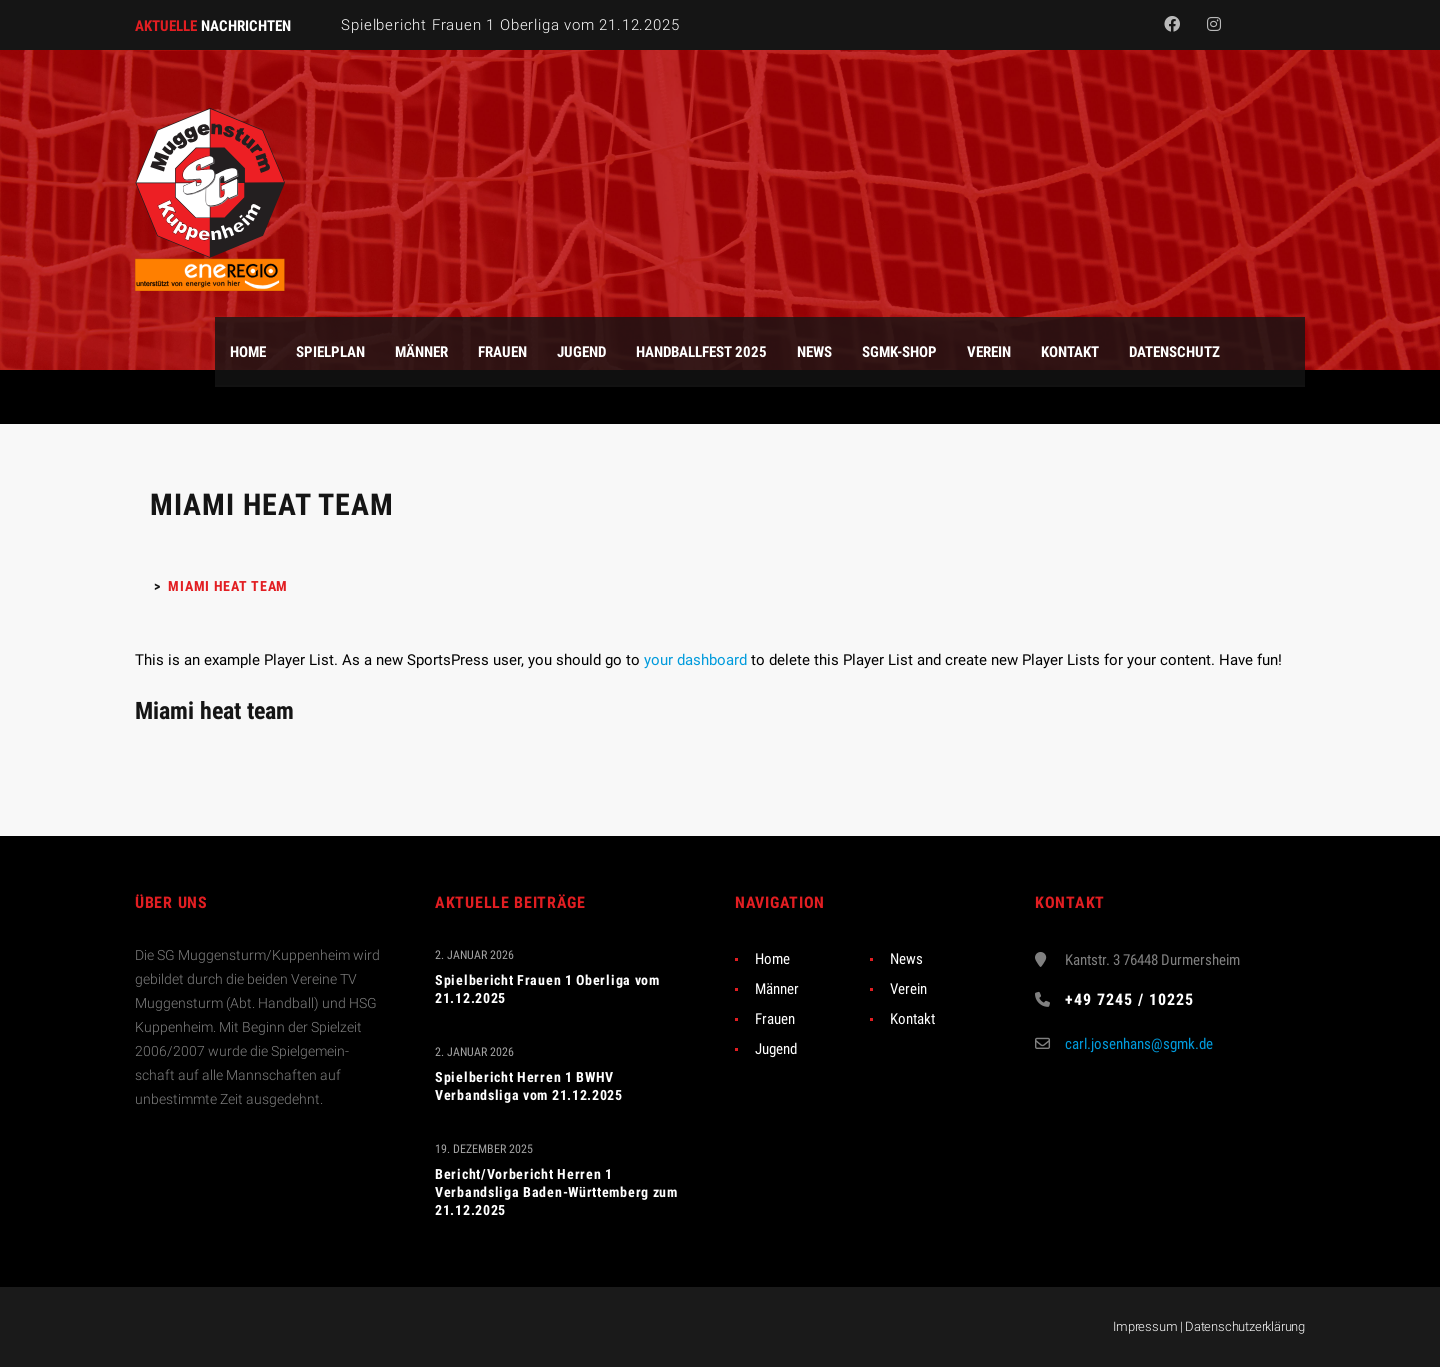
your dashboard (695, 660)
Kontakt (912, 1019)
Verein (908, 989)
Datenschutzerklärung (1245, 1326)
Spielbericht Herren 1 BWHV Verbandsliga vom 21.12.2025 (529, 1086)
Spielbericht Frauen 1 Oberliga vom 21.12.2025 (510, 25)
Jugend (776, 1049)
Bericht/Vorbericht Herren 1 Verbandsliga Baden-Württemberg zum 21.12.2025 (556, 1192)
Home (772, 959)
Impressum (1145, 1326)
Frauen (775, 1019)
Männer (777, 989)
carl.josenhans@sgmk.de (1139, 1044)
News (906, 959)
